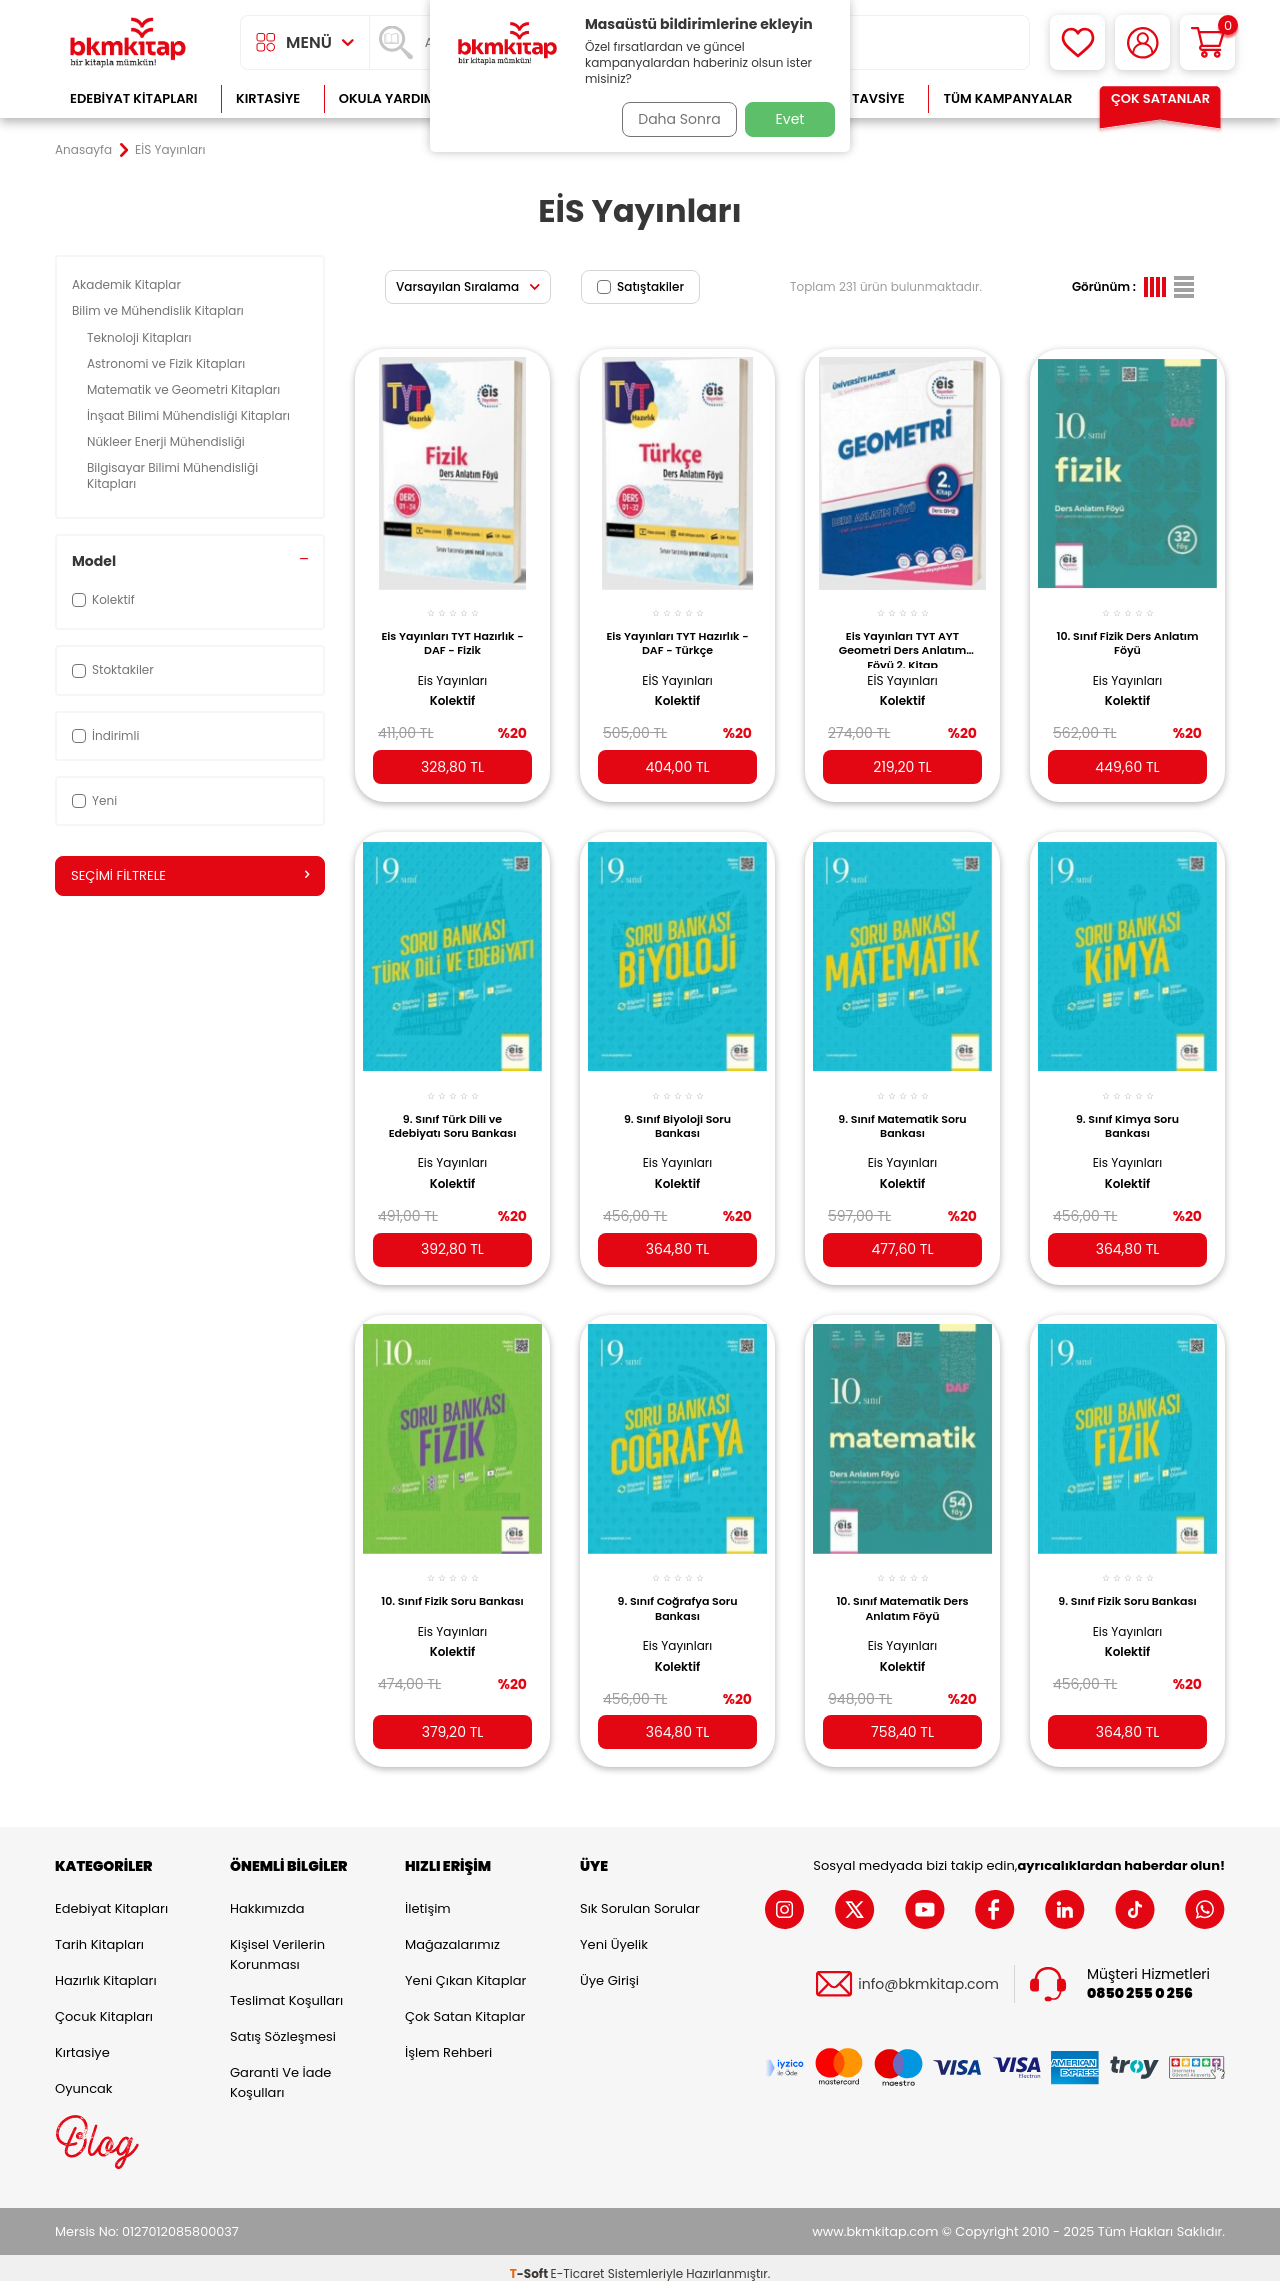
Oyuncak (84, 2076)
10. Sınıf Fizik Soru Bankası (452, 1589)
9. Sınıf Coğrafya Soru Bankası (678, 1589)
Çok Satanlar (1160, 98)
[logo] (128, 42)
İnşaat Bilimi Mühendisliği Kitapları (190, 415)
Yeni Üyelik (614, 1932)
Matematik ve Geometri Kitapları (185, 389)
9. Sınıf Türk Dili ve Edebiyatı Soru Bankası (453, 1110)
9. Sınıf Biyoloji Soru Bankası (677, 1110)
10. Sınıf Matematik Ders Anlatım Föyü (902, 1589)
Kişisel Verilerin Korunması (277, 1942)
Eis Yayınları (453, 668)
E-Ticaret (578, 2261)
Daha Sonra (673, 119)
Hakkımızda (267, 1896)
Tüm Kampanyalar (1007, 98)
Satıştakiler (640, 286)
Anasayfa (83, 150)
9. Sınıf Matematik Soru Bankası (902, 1110)
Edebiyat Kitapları (133, 98)
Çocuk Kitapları (104, 2004)
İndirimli (105, 735)
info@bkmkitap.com (928, 1971)
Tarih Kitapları (99, 1932)
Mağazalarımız (452, 1932)
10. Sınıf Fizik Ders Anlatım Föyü (1127, 632)
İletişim (428, 1896)
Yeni (94, 800)
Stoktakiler (113, 669)
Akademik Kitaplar (128, 284)
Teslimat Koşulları (286, 1988)
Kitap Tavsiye (858, 98)
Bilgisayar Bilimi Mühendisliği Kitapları (172, 475)
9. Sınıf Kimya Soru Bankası (1127, 1110)
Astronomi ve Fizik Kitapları (167, 363)
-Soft (530, 2261)
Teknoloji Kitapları (141, 337)
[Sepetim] (1207, 42)
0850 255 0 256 (1140, 1980)
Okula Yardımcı (394, 98)
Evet (790, 119)
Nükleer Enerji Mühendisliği (167, 441)
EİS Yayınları (677, 668)
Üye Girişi (609, 1968)
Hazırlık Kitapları (106, 1968)
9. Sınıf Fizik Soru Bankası (1127, 1589)
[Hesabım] (1142, 42)
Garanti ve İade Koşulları (280, 2070)
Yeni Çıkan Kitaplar (465, 1968)
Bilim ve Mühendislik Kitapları (159, 310)
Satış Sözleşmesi (283, 2024)
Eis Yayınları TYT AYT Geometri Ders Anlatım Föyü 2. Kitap (902, 637)
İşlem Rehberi (448, 2040)
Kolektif (453, 690)
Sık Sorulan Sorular (640, 1896)
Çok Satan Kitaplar (465, 2004)
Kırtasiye (268, 98)
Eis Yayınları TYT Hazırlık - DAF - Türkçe (677, 632)
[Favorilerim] (1077, 42)
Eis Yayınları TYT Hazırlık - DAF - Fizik (452, 632)
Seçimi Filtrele (190, 876)
